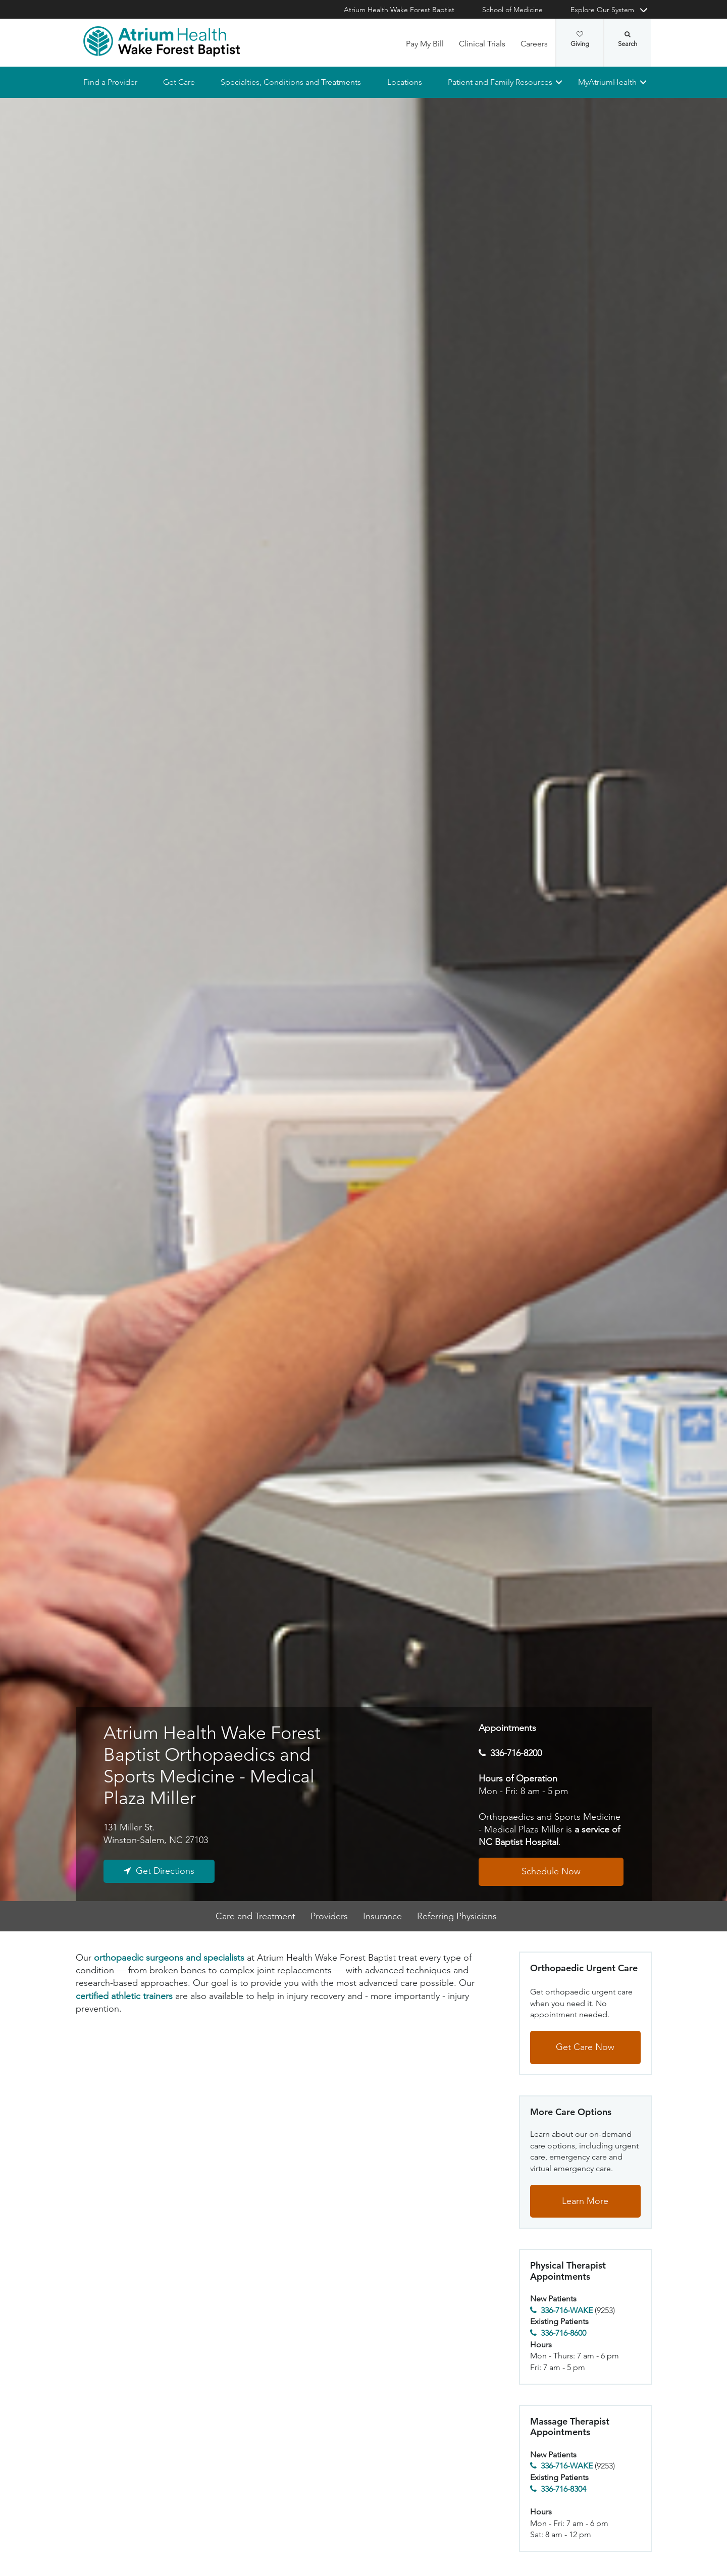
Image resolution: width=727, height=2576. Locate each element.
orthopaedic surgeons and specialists (169, 1957)
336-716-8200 (516, 1753)
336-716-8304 (563, 2489)
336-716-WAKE (567, 2310)
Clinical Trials (482, 43)
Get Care (179, 82)
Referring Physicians (457, 1916)
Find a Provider (110, 82)
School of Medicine (512, 9)
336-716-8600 (563, 2333)
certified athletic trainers (124, 1996)
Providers (329, 1916)
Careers (534, 43)
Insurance (382, 1916)
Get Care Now (585, 2047)
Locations (404, 82)
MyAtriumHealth (607, 82)
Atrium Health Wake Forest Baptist (399, 9)
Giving (579, 39)
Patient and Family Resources (499, 82)
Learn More (585, 2200)
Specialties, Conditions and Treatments (291, 82)
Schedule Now (551, 1871)
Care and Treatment (255, 1916)
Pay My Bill (425, 43)
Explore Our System (602, 9)
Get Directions (165, 1870)
